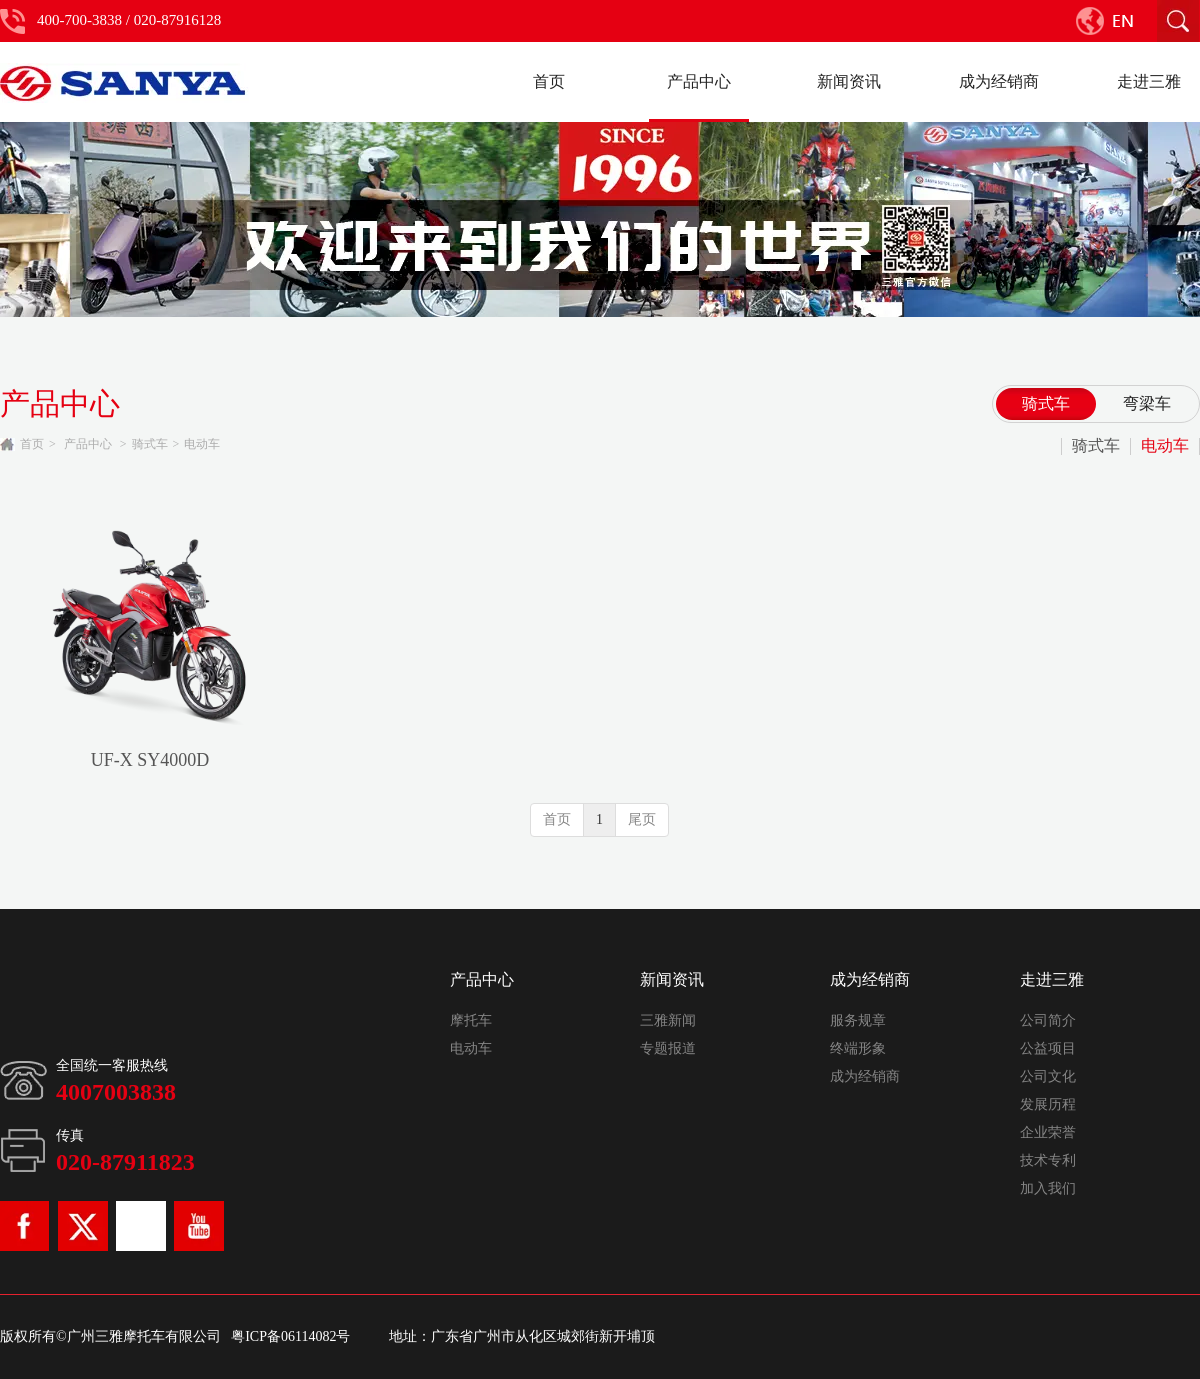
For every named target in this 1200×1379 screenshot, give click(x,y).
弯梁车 (1147, 403)
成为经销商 (870, 979)
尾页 (642, 819)
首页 (32, 444)
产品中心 (88, 444)
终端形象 (858, 1048)
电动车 (202, 444)
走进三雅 (1052, 979)
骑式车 (150, 444)
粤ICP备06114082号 (290, 1336)
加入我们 (1048, 1188)
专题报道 (668, 1048)
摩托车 (471, 1020)
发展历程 (1048, 1104)
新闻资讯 (672, 979)
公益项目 (1048, 1048)
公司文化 (1048, 1076)
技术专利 (1048, 1160)
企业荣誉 (1048, 1132)
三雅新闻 (668, 1020)
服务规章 (858, 1020)
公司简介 (1048, 1020)
